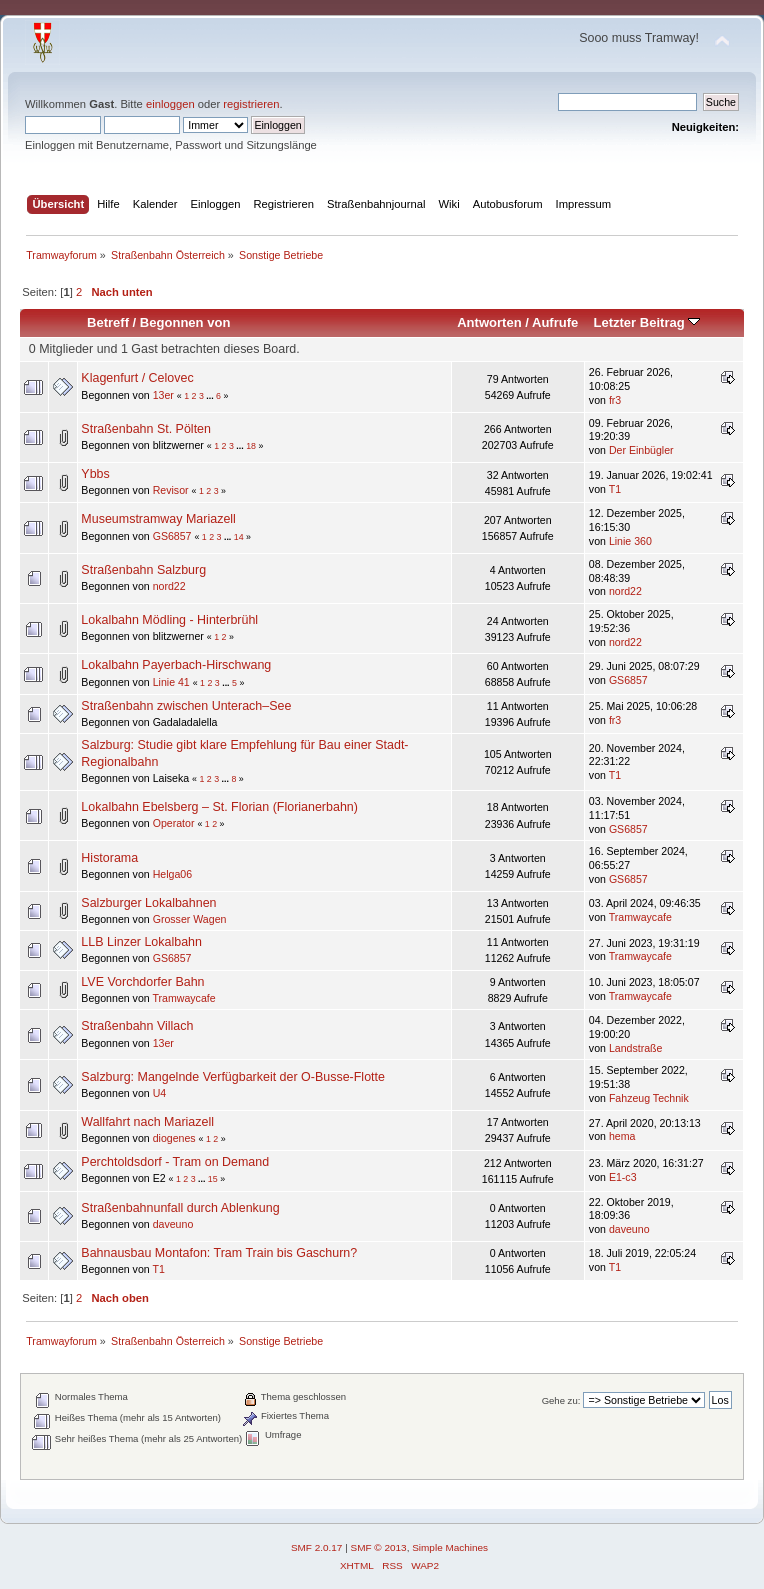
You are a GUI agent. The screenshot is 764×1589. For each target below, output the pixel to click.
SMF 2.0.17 (317, 1547)
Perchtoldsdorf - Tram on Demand (175, 1162)
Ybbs (95, 474)
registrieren (251, 104)
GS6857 (172, 536)
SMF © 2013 (379, 1547)
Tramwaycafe (640, 917)
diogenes (174, 1138)
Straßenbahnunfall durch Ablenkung (180, 1208)
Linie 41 (171, 682)
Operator (174, 823)
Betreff (108, 322)
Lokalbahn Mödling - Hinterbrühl (169, 620)
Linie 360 (630, 541)
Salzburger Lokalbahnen (148, 903)
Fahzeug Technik (649, 1098)
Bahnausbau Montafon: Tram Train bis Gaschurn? (219, 1253)
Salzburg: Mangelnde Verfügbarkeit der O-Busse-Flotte (233, 1077)
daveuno (173, 1224)
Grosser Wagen (190, 919)
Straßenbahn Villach (137, 1026)
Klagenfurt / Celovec (137, 378)
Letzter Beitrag (646, 322)
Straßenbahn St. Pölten (146, 429)
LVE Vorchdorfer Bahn (142, 982)
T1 (615, 489)
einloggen (170, 104)
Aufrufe (555, 322)
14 (239, 537)
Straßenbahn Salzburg (143, 570)
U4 (160, 1093)
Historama (109, 858)
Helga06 (172, 874)
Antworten (489, 322)
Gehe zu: (561, 1400)
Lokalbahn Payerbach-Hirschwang (176, 665)
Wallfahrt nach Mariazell (147, 1122)
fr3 (615, 400)
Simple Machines (450, 1547)
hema (622, 1136)
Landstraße (636, 1048)
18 (251, 446)
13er (163, 395)
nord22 (169, 586)
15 (213, 1179)
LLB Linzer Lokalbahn (141, 942)
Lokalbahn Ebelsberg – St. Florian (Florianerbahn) (219, 807)
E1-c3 (623, 1177)
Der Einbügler (641, 450)
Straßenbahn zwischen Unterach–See (186, 706)
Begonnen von (185, 322)
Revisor (171, 490)
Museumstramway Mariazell (158, 519)
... (211, 396)
